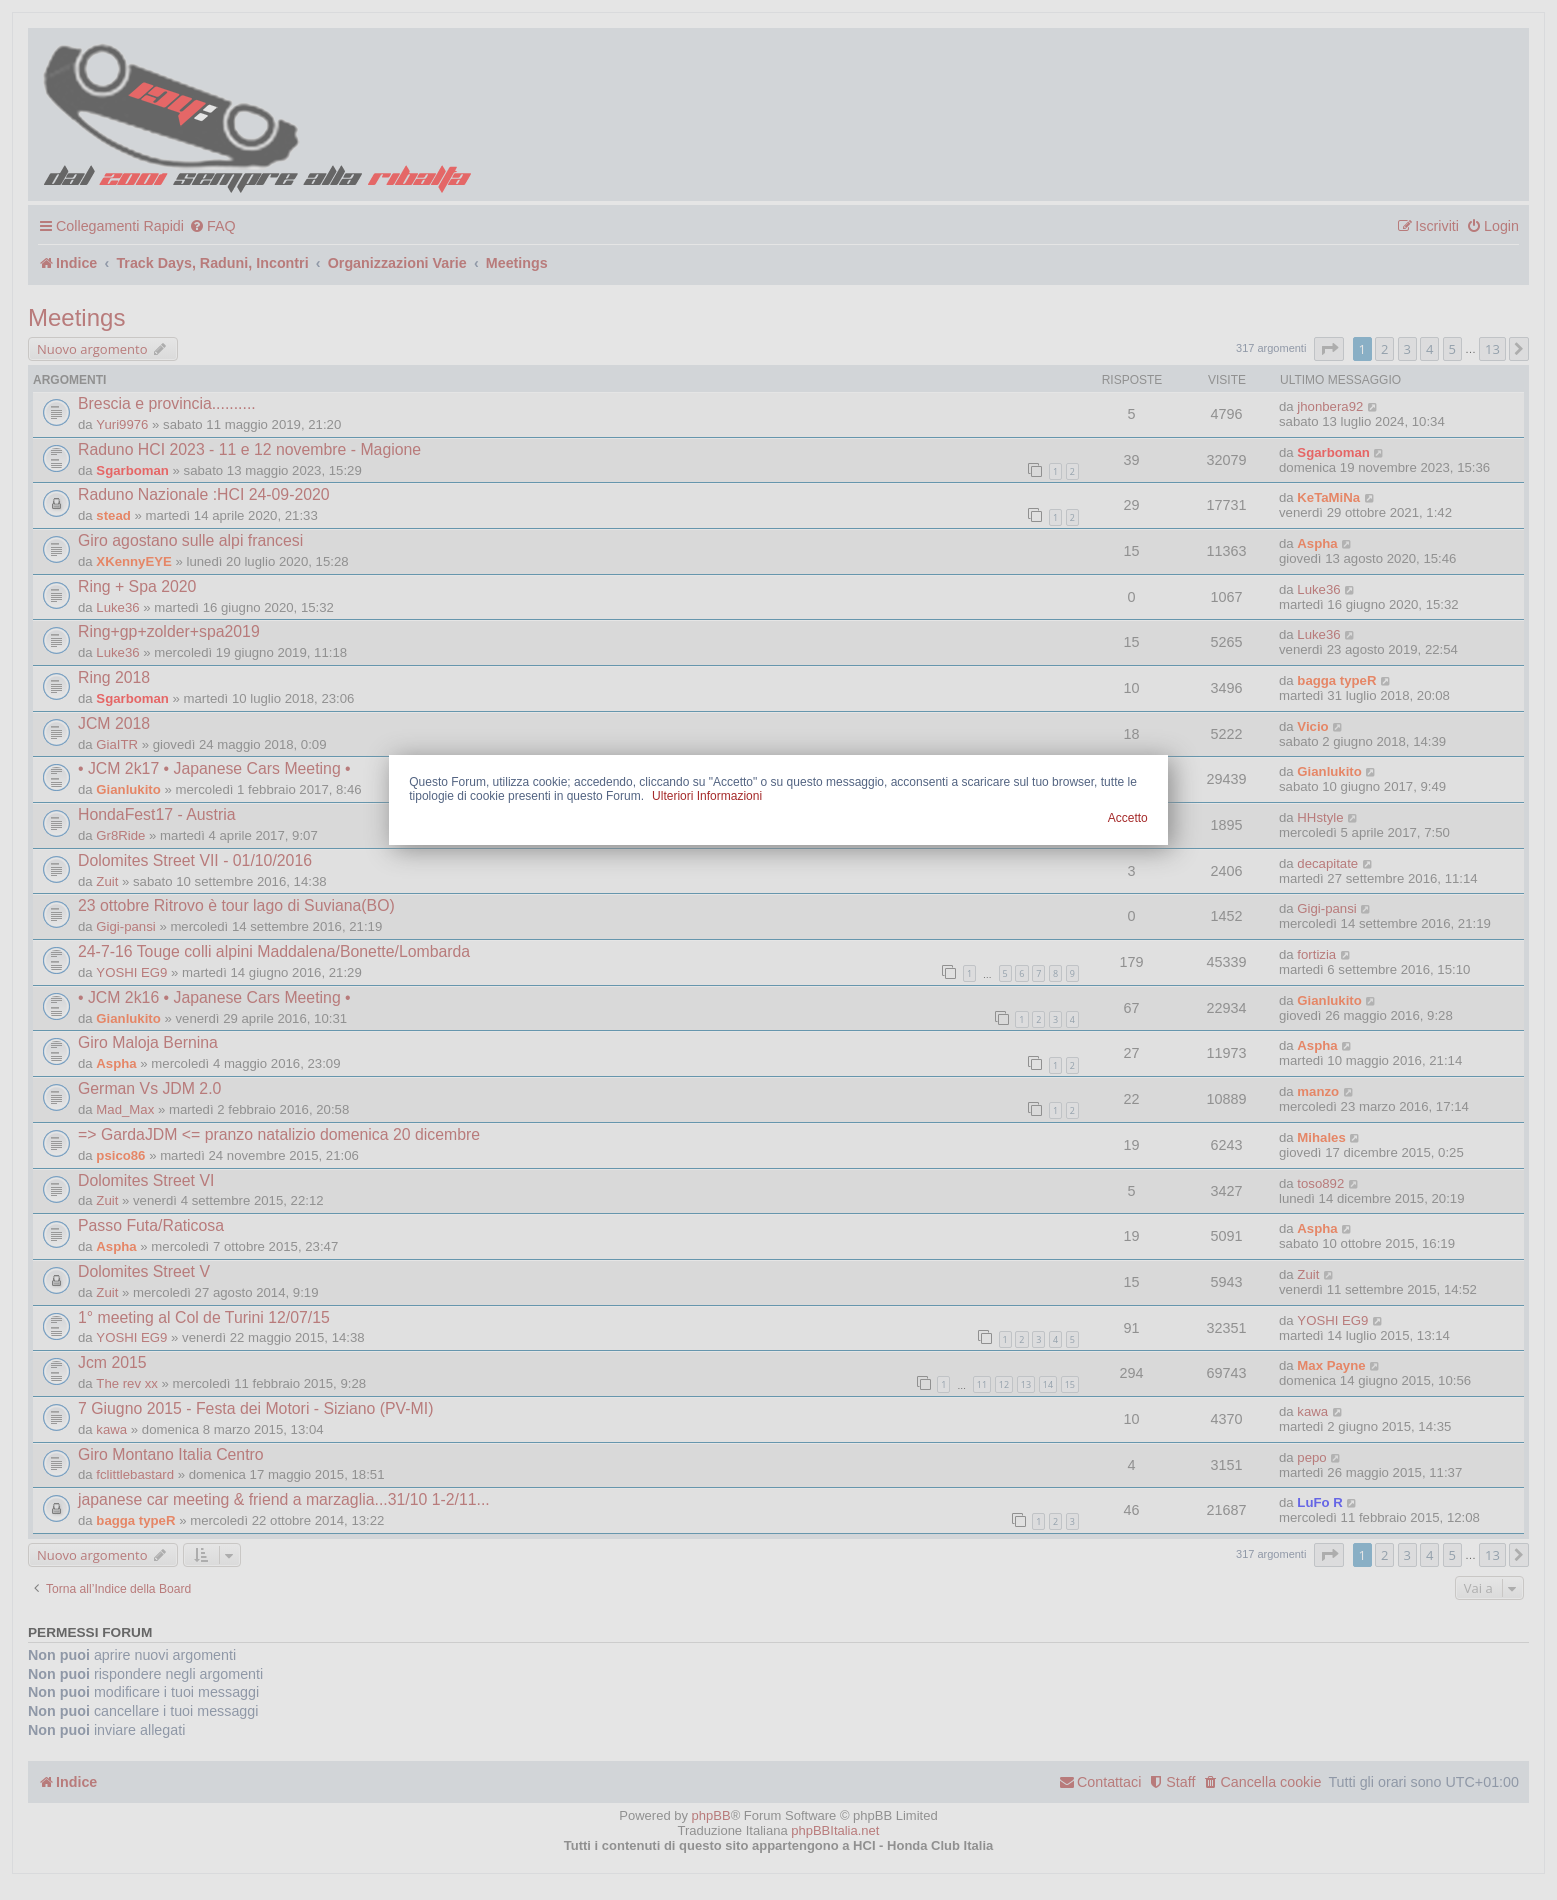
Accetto (1128, 818)
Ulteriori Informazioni (707, 796)
